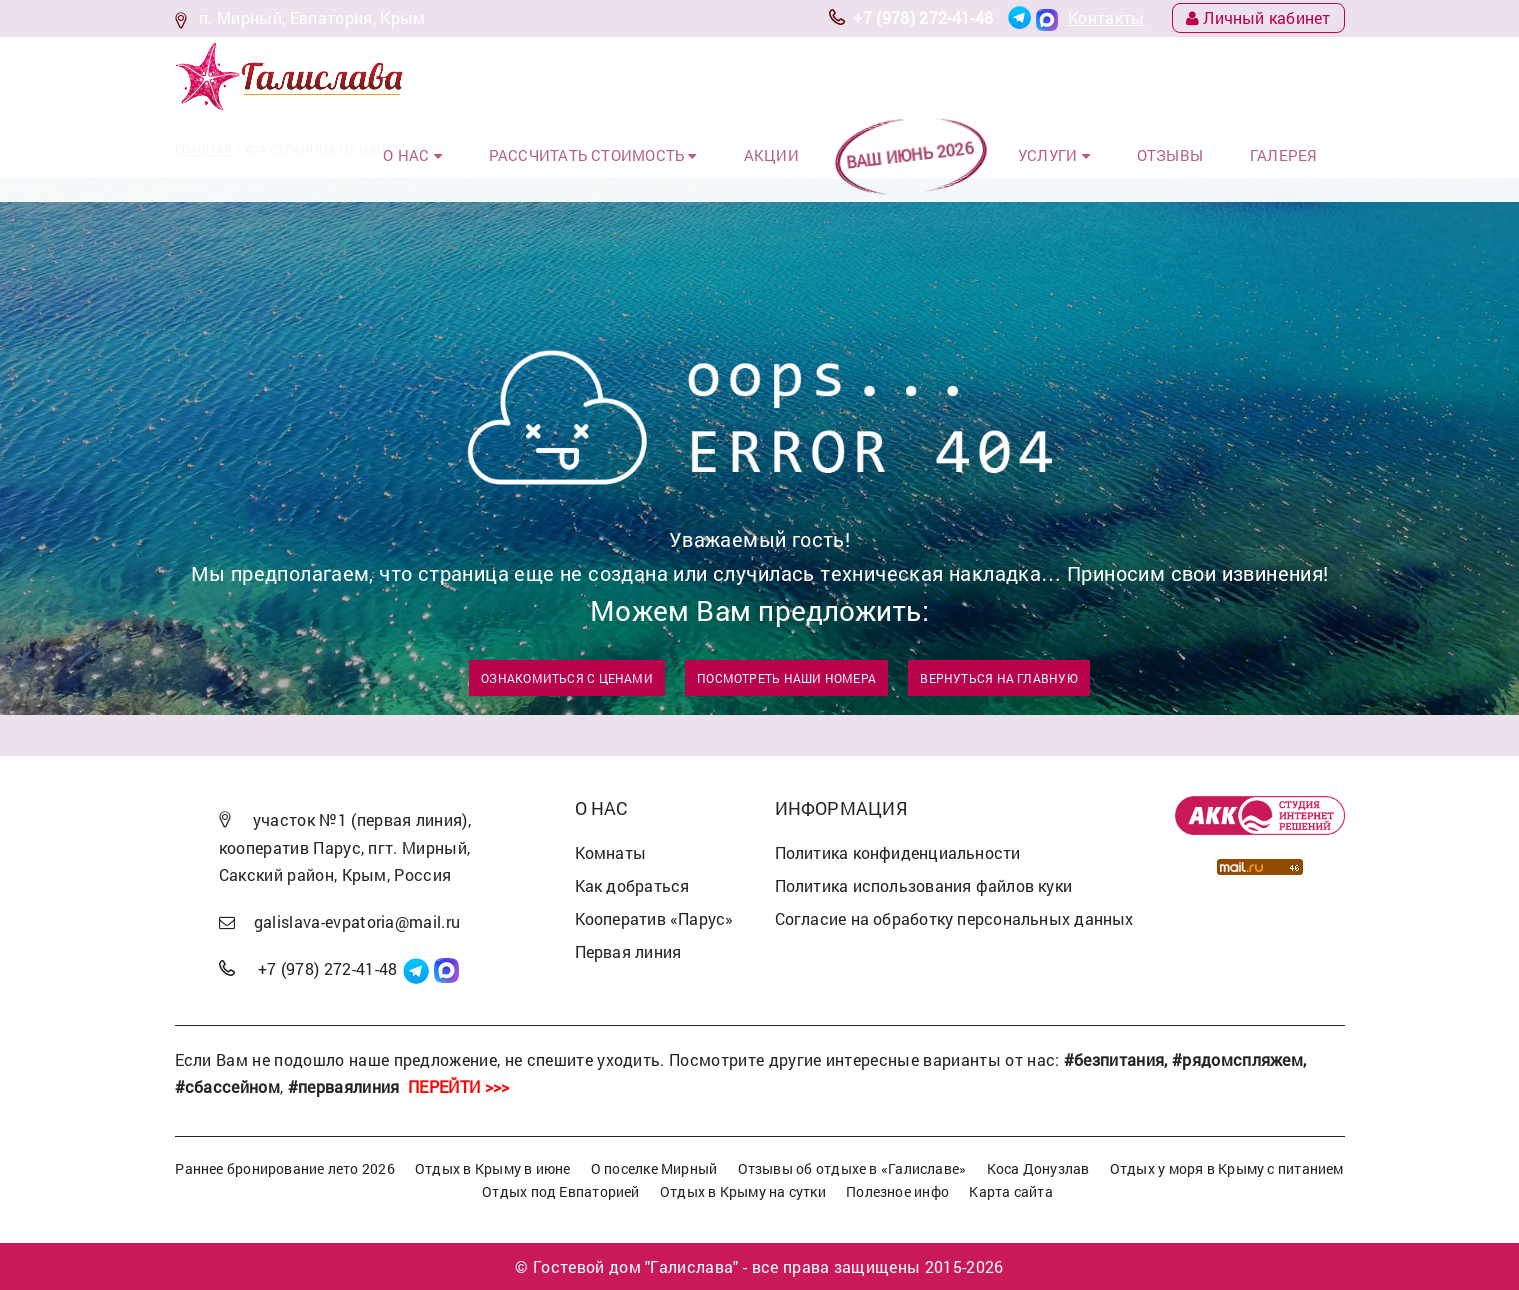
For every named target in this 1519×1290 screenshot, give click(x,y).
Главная (204, 149)
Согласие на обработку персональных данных (954, 918)
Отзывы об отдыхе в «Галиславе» (852, 1168)
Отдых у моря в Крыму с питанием (1227, 1168)
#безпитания (1114, 1059)
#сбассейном (228, 1086)
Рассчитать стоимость (660, 78)
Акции (821, 78)
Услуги (1088, 78)
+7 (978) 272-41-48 (923, 17)
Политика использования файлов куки (924, 885)
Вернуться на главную (998, 678)
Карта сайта (1010, 1191)
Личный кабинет (1258, 17)
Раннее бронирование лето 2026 (285, 1168)
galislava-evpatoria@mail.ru (357, 921)
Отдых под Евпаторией (560, 1191)
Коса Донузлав (1038, 1168)
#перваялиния (344, 1086)
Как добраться (632, 885)
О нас (497, 78)
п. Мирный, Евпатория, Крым (312, 17)
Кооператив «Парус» (654, 918)
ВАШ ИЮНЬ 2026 (950, 78)
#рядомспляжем (1237, 1059)
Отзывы (1192, 78)
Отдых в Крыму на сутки (743, 1191)
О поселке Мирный (654, 1168)
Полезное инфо (897, 1191)
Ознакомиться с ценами (567, 678)
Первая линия (628, 951)
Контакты (1106, 17)
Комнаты (611, 852)
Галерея (1294, 78)
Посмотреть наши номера (786, 678)
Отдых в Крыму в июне (492, 1168)
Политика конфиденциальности (898, 852)
